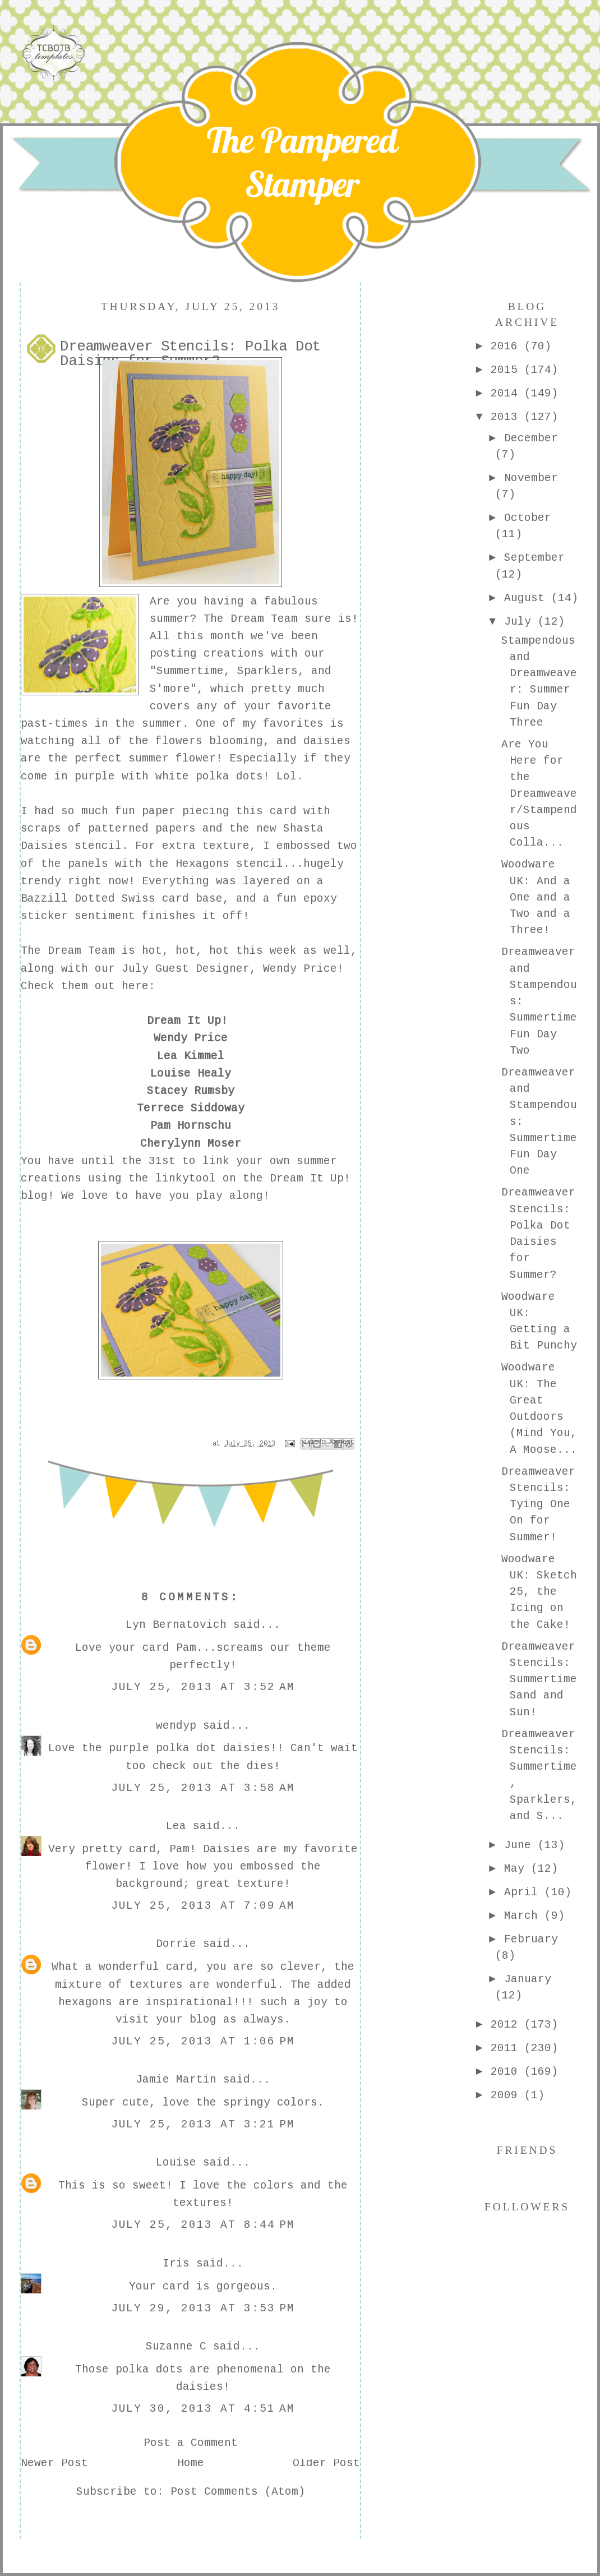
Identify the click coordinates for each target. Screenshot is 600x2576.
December (531, 439)
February (531, 1940)
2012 (507, 2025)
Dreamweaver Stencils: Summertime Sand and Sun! (539, 1680)
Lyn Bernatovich (176, 1625)
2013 (507, 417)
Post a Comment (191, 2443)
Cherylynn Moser (190, 1144)
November (531, 478)
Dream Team (264, 619)
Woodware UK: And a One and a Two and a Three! (535, 898)
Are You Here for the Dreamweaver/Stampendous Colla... (539, 794)
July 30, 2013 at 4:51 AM (203, 2409)
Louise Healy (190, 1074)
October (527, 518)
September (534, 558)
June (521, 1845)
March (524, 1916)
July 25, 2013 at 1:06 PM (203, 2042)
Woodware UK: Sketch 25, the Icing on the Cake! (539, 1592)
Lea (176, 1826)
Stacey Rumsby (190, 1091)
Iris (176, 2264)
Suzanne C (176, 2347)
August (527, 598)
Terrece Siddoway (190, 1109)
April (524, 1893)
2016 (507, 347)
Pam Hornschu (190, 1126)
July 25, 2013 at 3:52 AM (203, 1687)
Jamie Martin (176, 2080)
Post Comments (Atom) (237, 2492)
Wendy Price (191, 1039)
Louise (176, 2163)
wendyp (176, 1726)
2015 (507, 370)
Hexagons (202, 864)
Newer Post (54, 2463)
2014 (507, 394)
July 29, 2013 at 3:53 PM (203, 2309)
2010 (507, 2072)
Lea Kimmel (190, 1056)
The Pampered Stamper (302, 162)
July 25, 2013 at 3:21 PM (203, 2125)
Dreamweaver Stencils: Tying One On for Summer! (538, 1505)
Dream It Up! (187, 1021)
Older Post (326, 2463)
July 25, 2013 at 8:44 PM (203, 2225)
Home (190, 2463)
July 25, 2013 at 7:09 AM (203, 1906)
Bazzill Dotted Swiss (88, 899)
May (517, 1869)
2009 (507, 2096)
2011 (507, 2048)
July (521, 622)
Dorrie (176, 1944)
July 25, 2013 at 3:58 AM (203, 1788)
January (527, 1979)
